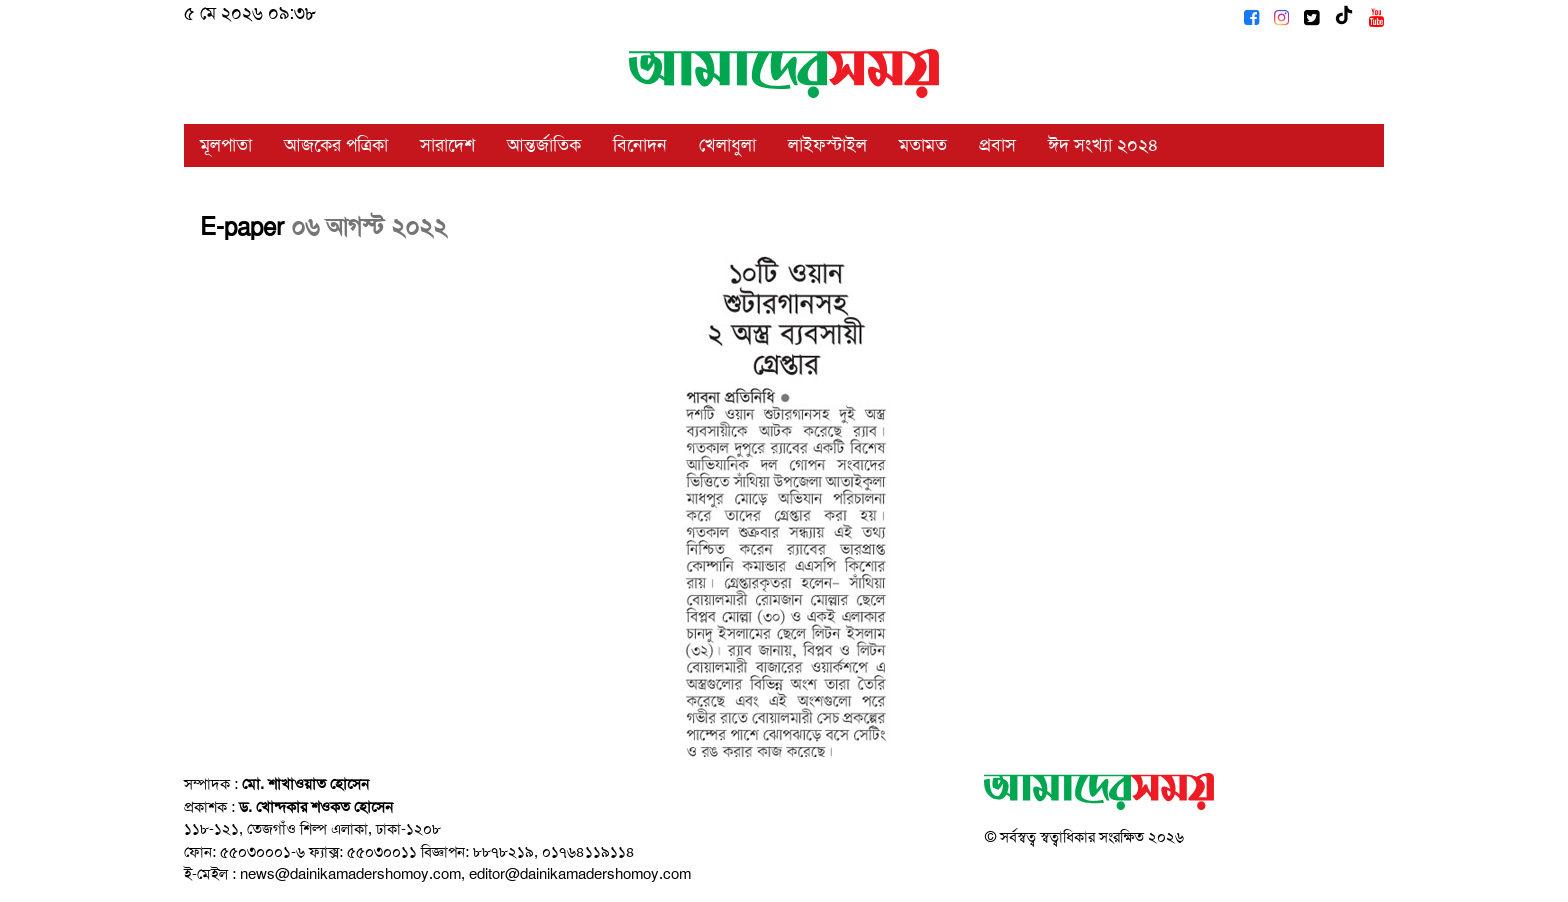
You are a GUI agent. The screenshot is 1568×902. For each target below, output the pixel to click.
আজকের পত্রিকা (336, 145)
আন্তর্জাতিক (544, 145)
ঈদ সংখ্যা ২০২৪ (1103, 145)
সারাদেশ (447, 145)
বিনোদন (640, 145)
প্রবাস (997, 145)
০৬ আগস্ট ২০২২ (369, 227)
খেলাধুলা (727, 145)
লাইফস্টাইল (827, 145)
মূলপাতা (226, 145)
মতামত (923, 145)
